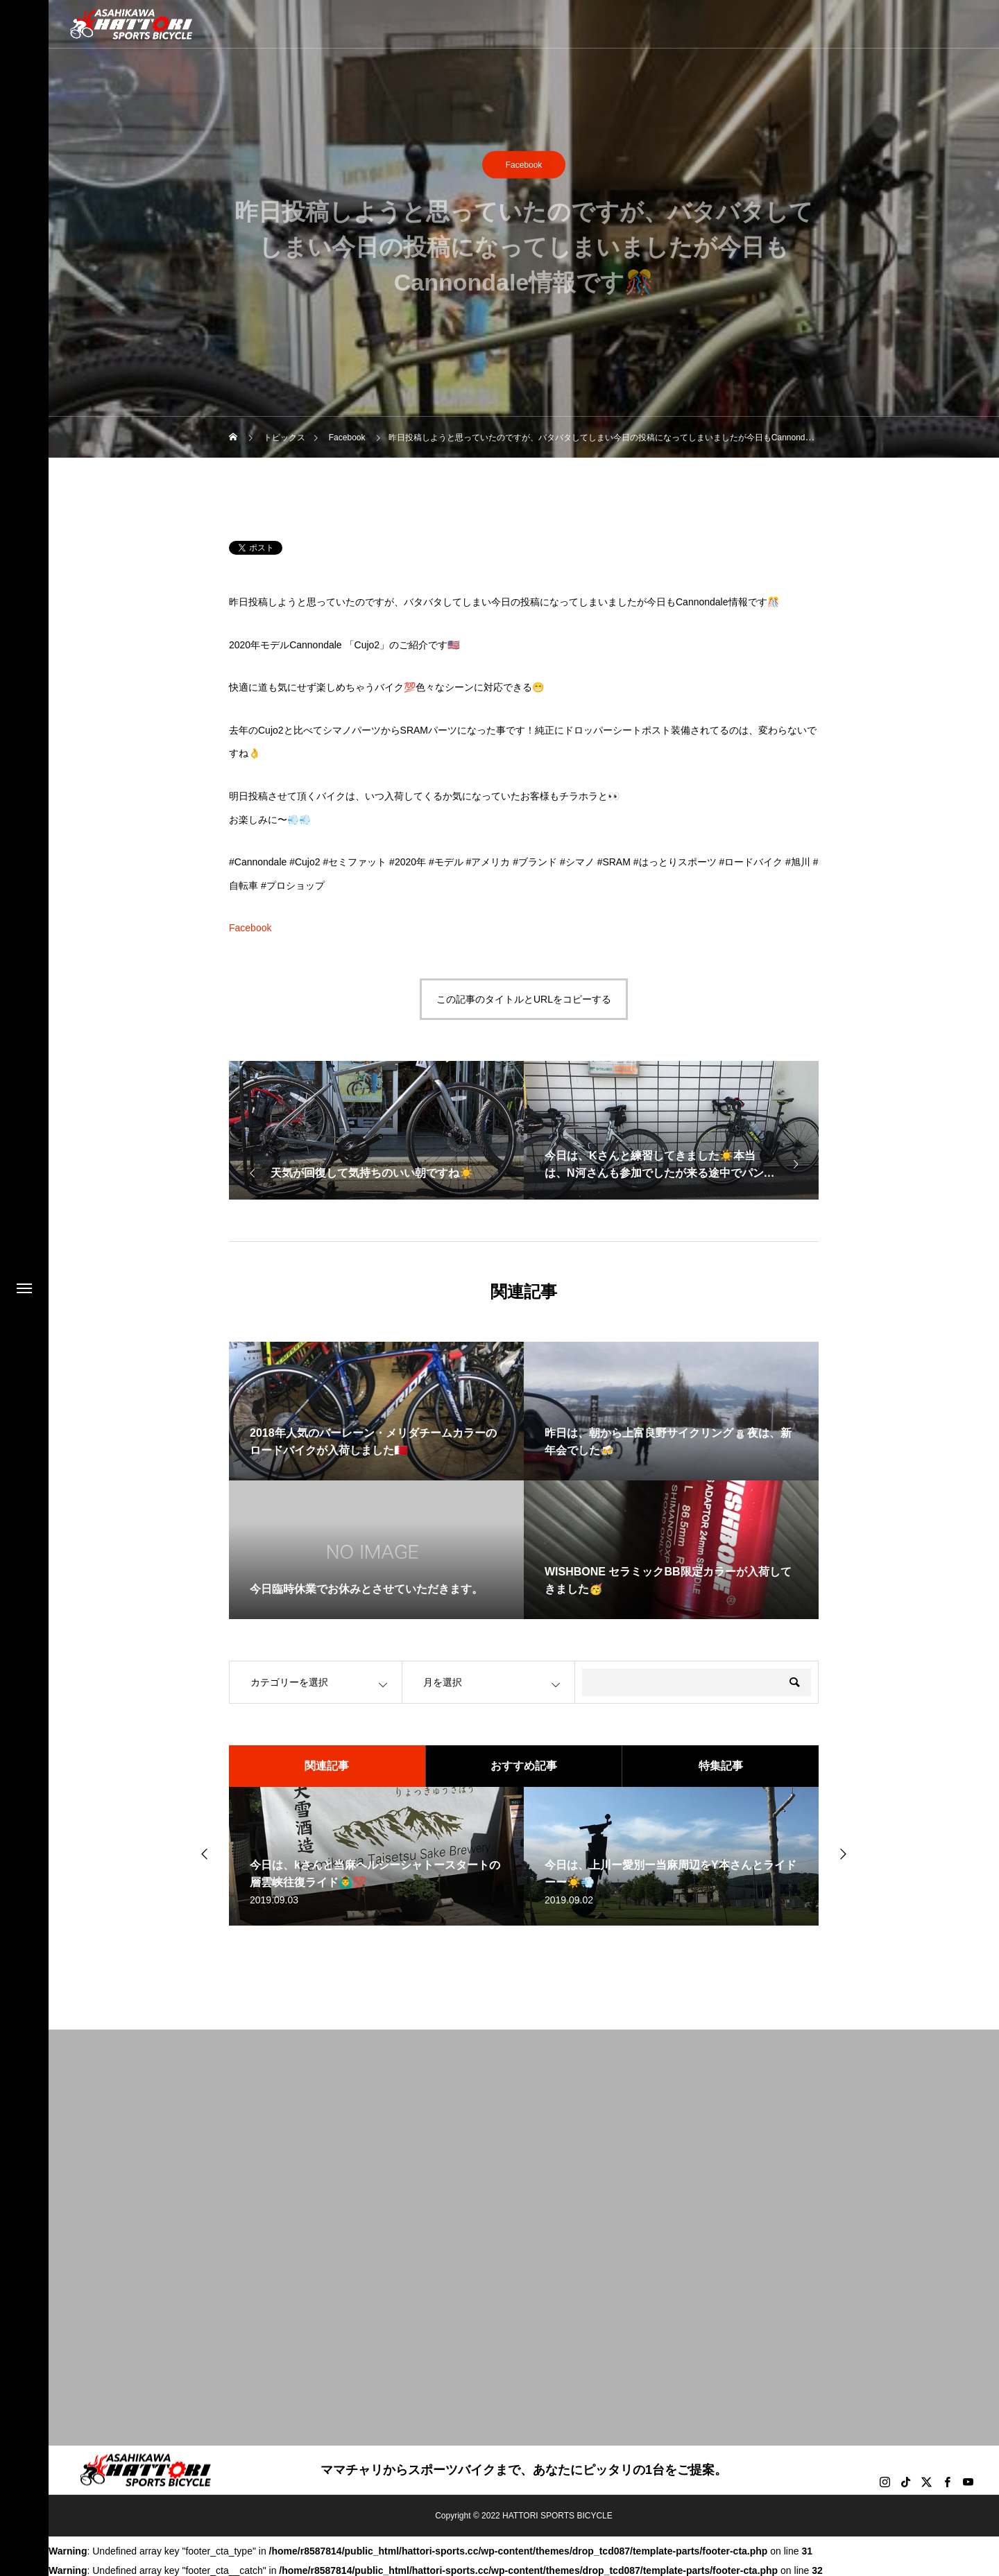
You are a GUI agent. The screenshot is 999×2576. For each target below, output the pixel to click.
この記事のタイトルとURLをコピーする (523, 999)
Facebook (524, 166)
